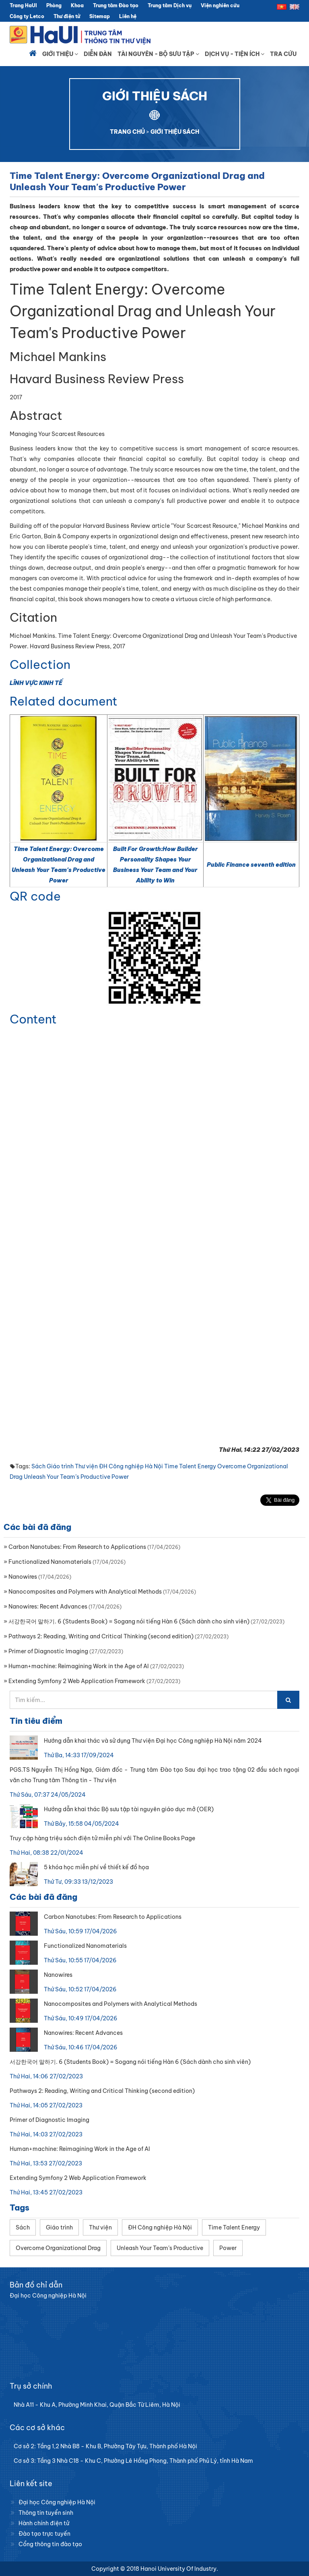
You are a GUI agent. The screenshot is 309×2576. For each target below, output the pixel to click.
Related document (63, 701)
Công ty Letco (27, 16)
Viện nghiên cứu (220, 5)
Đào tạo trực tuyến (44, 2533)
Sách (38, 1466)
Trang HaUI (23, 5)
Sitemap (99, 16)
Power (120, 1476)
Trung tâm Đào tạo (115, 5)
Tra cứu (283, 54)
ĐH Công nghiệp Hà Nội (131, 1466)
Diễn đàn (98, 54)
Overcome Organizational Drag (58, 2248)
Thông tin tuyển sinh (46, 2512)
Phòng (54, 5)
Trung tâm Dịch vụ (170, 5)
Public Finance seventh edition (251, 864)
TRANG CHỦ (127, 131)
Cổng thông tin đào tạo (50, 2544)
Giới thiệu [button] (60, 54)
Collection (40, 664)
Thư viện (86, 1466)
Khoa (77, 5)
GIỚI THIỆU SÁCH (174, 131)
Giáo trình (60, 1466)
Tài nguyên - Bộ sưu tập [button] (158, 54)
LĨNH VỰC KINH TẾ (36, 683)
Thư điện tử (67, 16)
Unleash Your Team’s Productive (67, 1476)
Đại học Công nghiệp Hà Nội (57, 2502)
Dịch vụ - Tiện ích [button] (234, 54)
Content (33, 1019)
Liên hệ (127, 16)
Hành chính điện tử (44, 2523)
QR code (35, 896)
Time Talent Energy (190, 1466)
